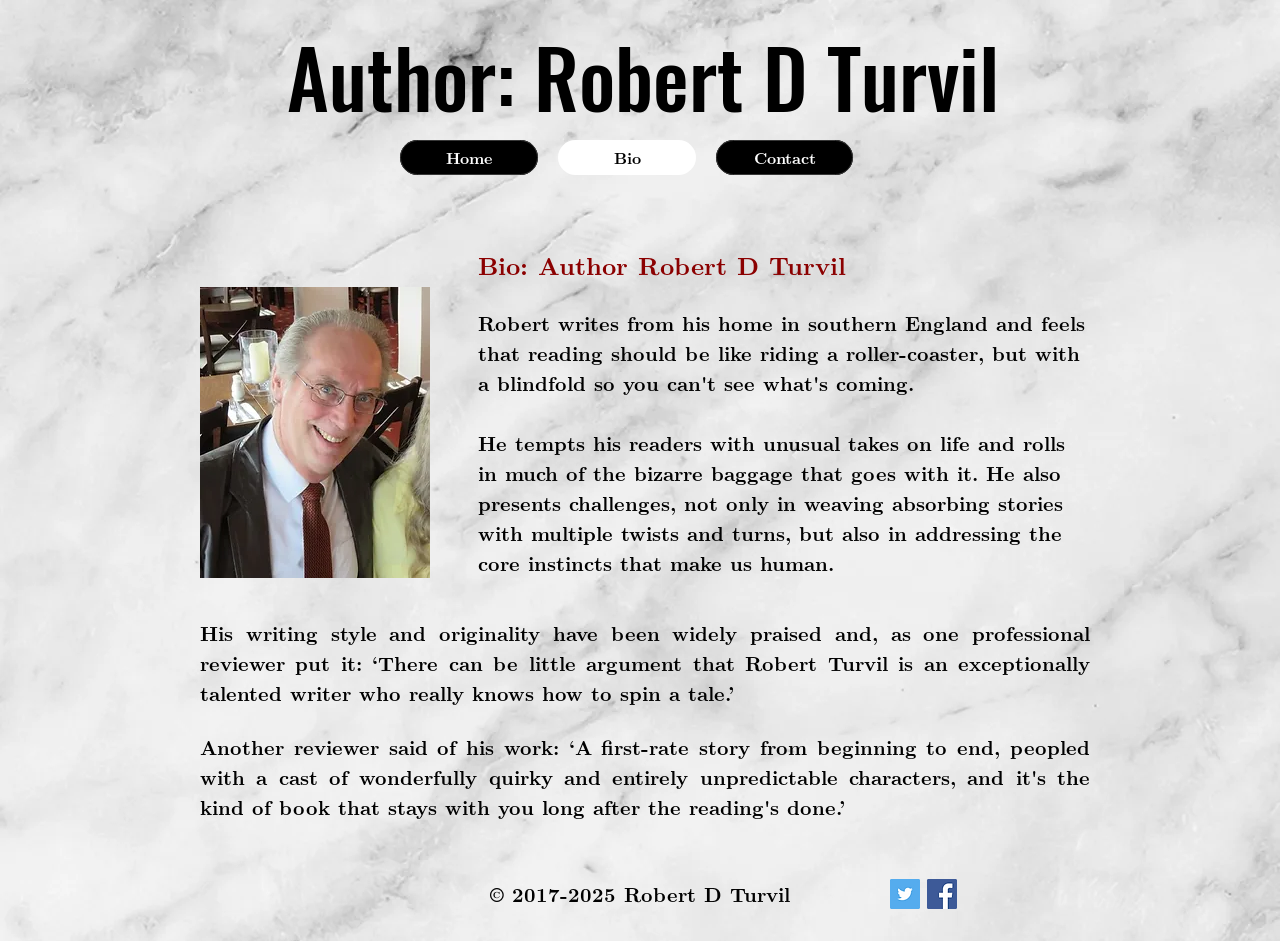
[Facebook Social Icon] (942, 894)
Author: (401, 76)
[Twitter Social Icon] (905, 894)
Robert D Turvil (766, 76)
